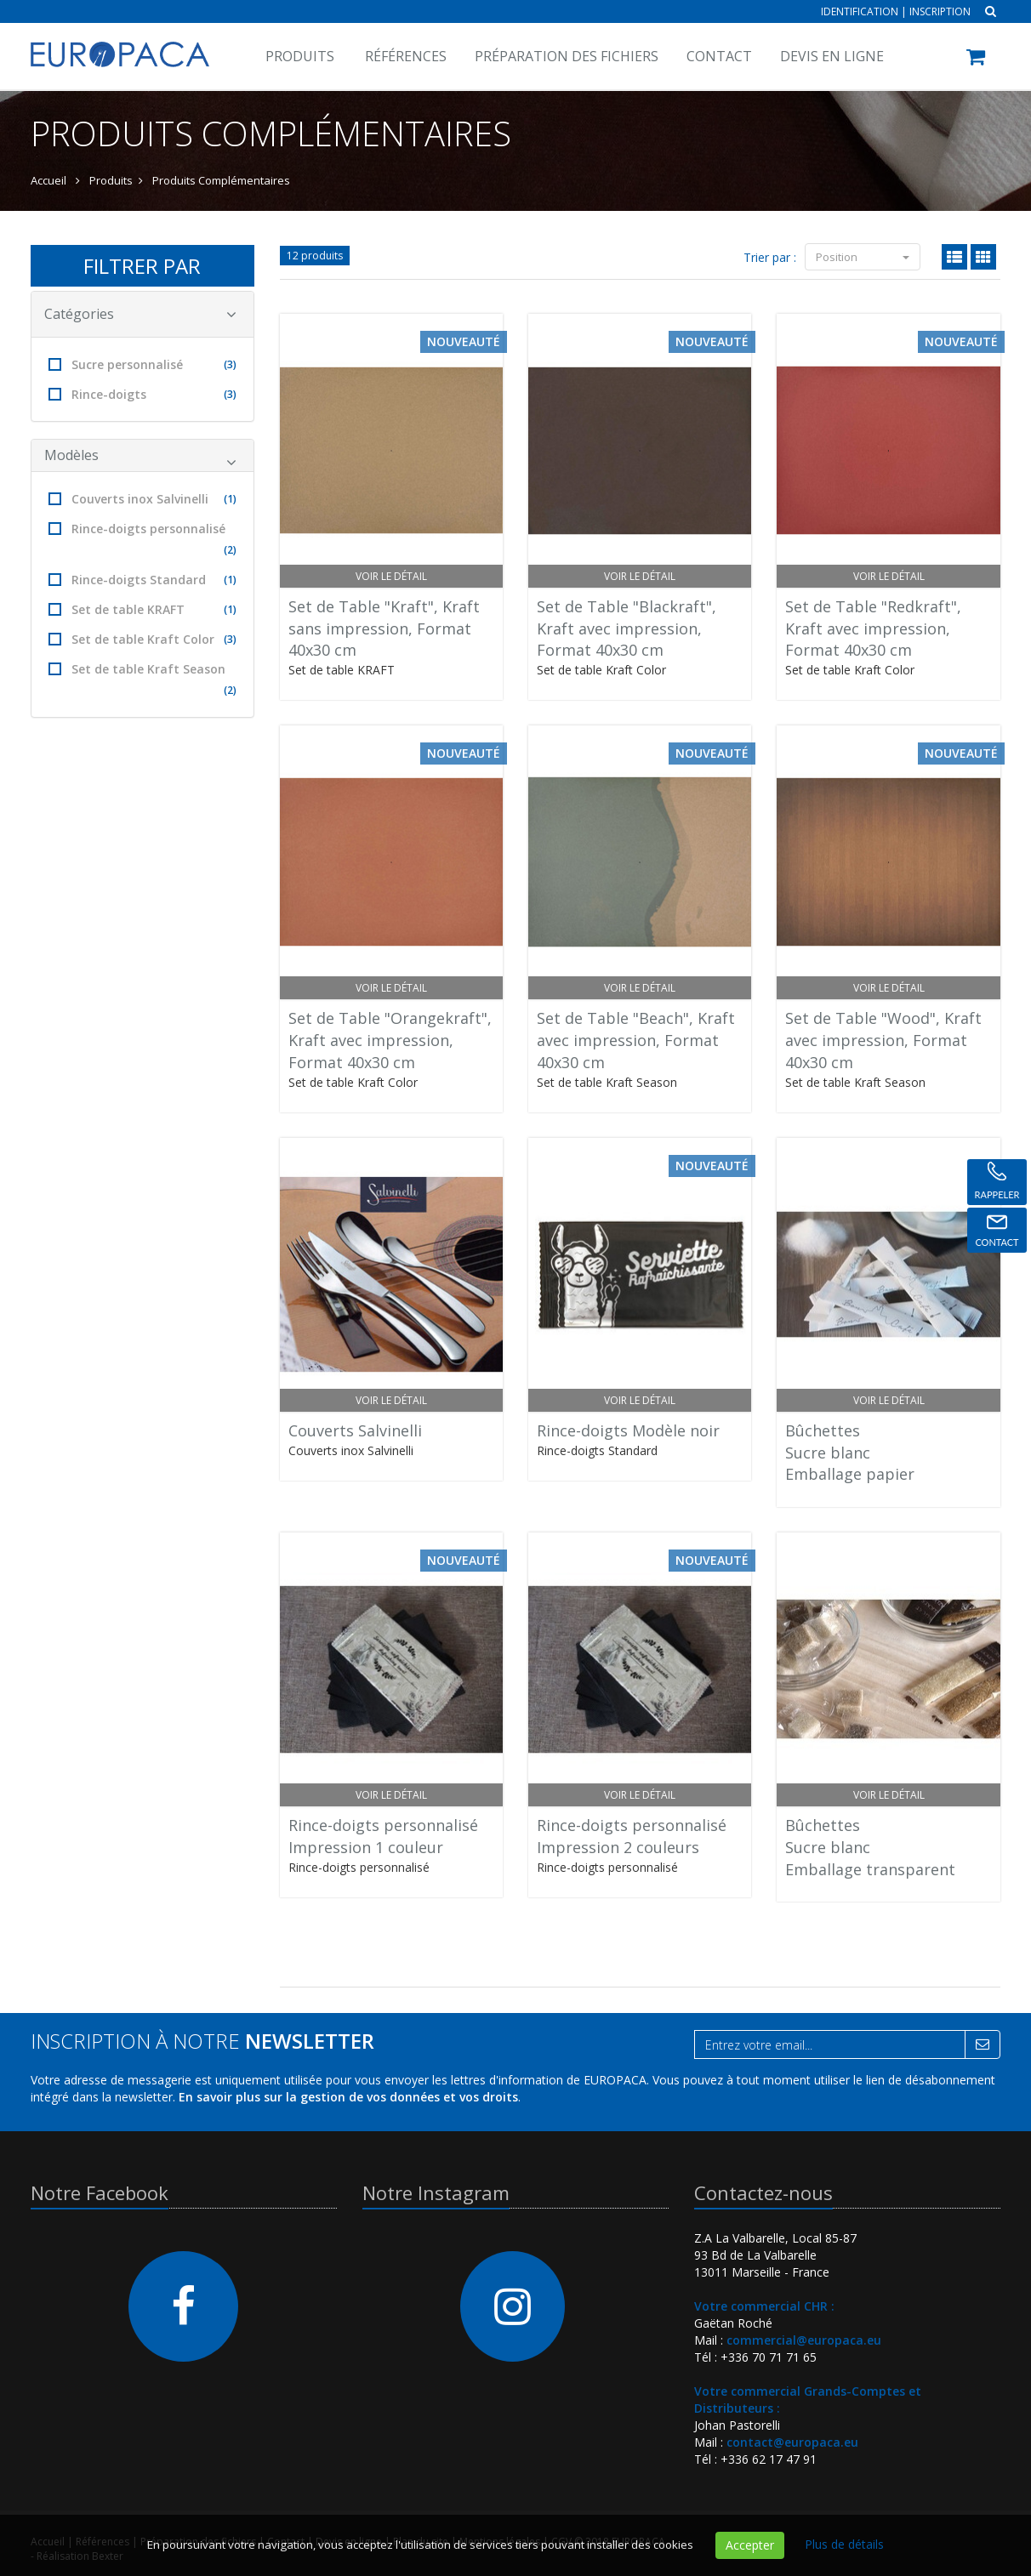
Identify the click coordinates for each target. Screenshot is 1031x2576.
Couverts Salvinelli (355, 1430)
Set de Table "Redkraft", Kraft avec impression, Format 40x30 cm (873, 628)
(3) (230, 364)
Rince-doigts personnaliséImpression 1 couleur (383, 1836)
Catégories (140, 313)
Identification (859, 11)
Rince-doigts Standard (142, 579)
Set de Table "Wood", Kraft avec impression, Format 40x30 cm (883, 1040)
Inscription (940, 11)
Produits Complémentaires (221, 180)
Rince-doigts (142, 394)
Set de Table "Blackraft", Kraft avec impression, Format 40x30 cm (626, 628)
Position (862, 256)
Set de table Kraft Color (142, 639)
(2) (230, 550)
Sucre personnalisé (142, 364)
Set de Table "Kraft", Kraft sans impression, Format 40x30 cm (384, 628)
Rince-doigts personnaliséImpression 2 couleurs (631, 1836)
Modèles (140, 458)
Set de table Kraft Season (142, 681)
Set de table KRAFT (142, 609)
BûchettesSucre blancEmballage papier (849, 1452)
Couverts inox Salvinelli (142, 498)
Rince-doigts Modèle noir (628, 1430)
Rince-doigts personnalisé (142, 540)
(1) (230, 499)
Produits (299, 56)
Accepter (750, 2545)
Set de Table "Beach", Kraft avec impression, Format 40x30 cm (636, 1040)
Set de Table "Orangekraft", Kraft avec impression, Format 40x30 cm (390, 1040)
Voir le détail (391, 576)
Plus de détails (844, 2544)
